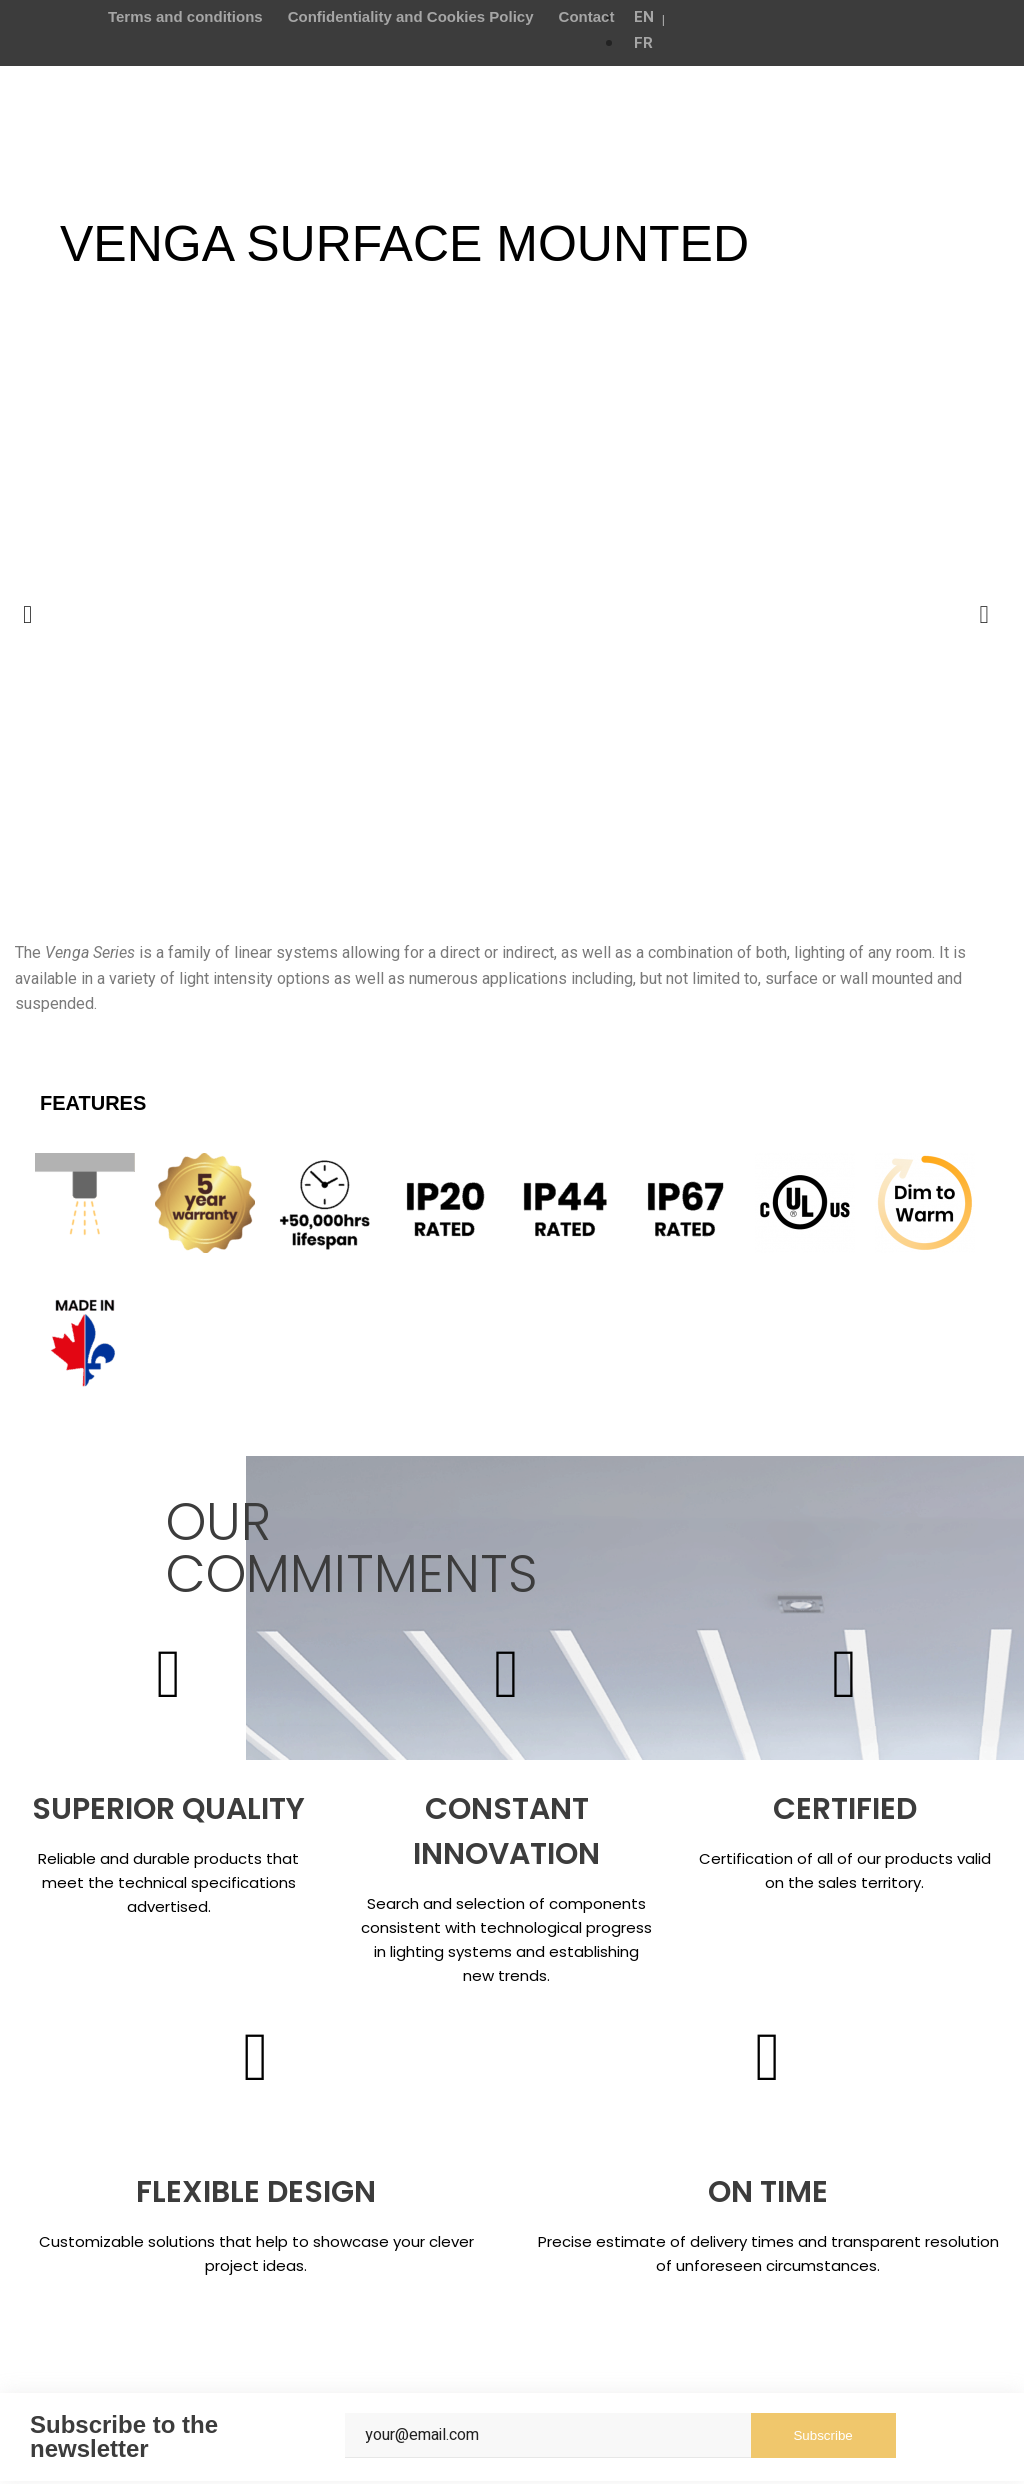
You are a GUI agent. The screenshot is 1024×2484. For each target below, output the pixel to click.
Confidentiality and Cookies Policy (411, 16)
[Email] (547, 2438)
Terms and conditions (185, 16)
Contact (587, 16)
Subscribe (822, 2438)
